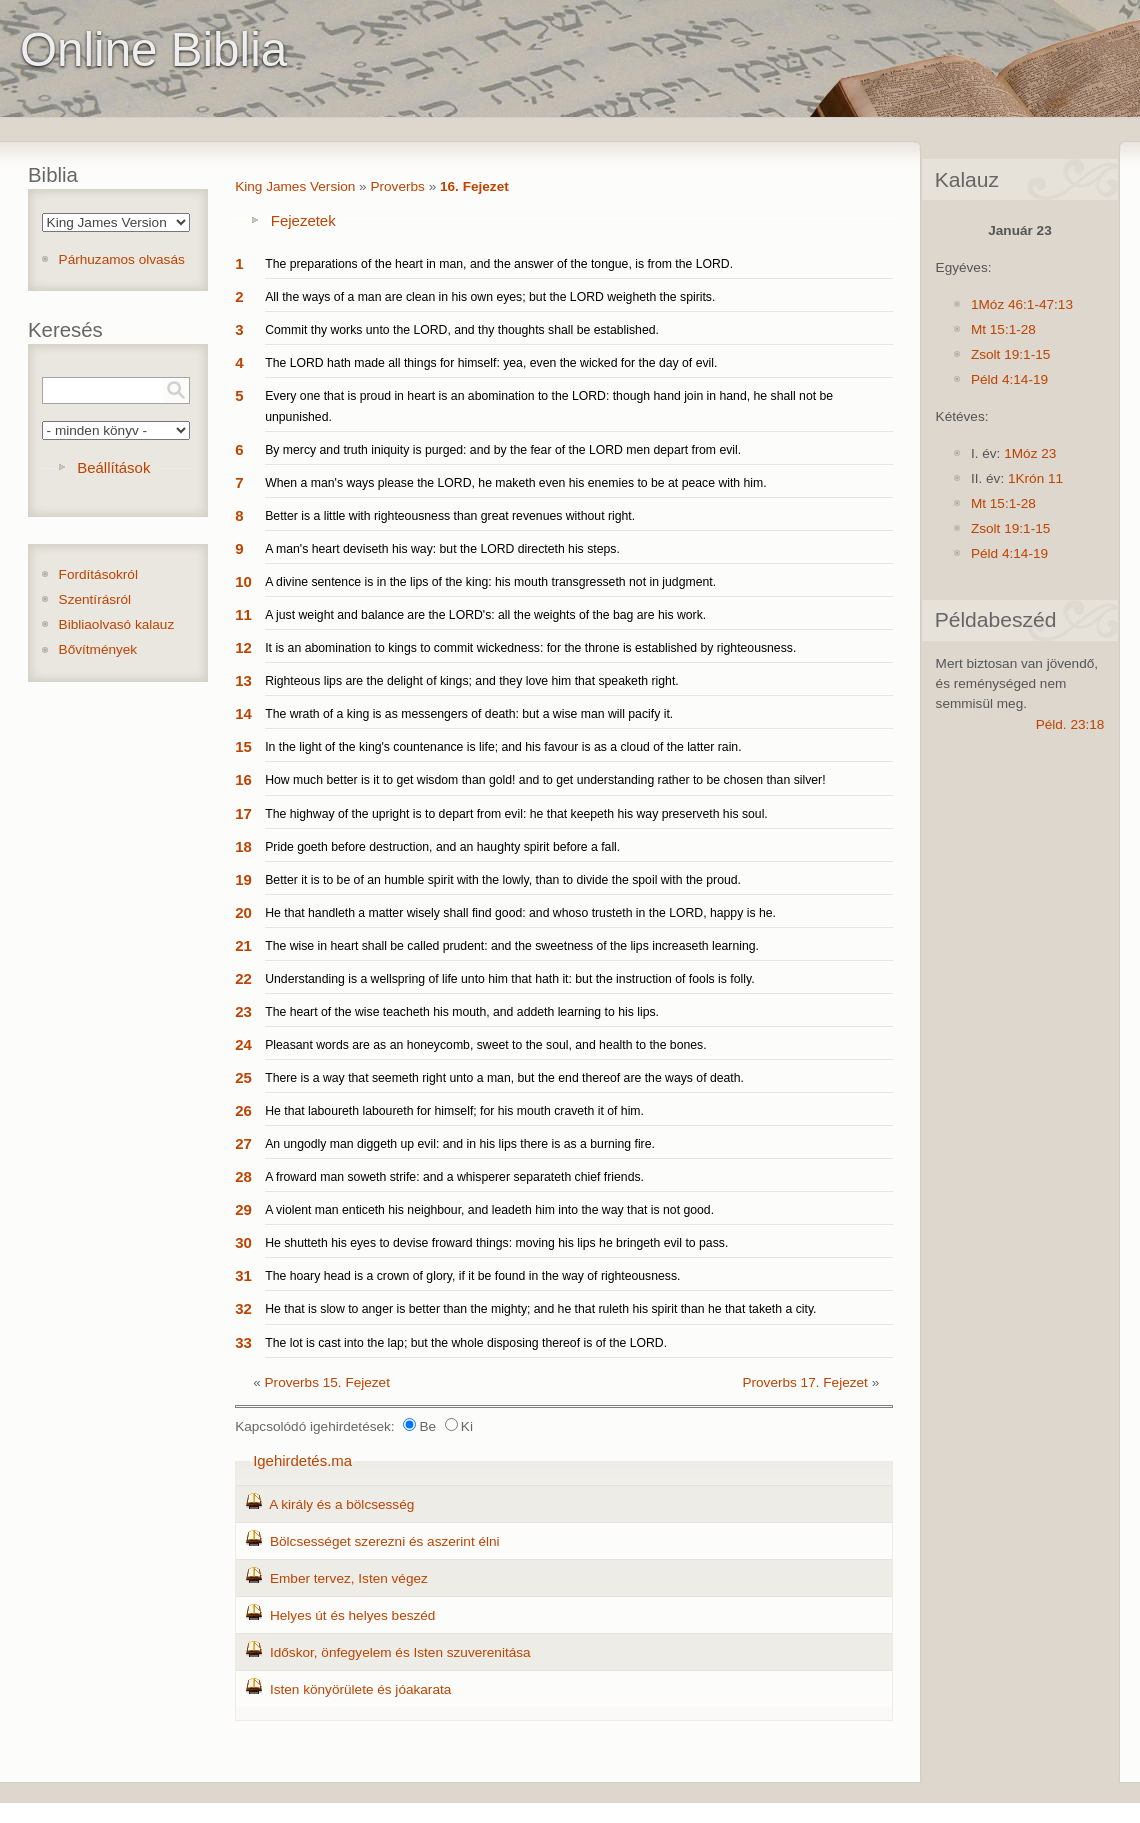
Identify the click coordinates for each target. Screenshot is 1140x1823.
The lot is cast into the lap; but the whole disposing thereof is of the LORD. (466, 1343)
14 (243, 713)
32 (243, 1308)
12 (243, 647)
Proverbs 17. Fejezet (804, 1382)
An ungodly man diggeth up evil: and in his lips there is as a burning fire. (460, 1144)
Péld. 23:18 (1070, 724)
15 (243, 746)
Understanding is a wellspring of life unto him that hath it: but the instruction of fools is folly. (509, 979)
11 (243, 614)
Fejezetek (303, 220)
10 (243, 581)
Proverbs (397, 186)
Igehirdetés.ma (302, 1460)
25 (243, 1077)
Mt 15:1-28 (1003, 329)
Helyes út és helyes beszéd (352, 1615)
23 (243, 1011)
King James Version (295, 186)
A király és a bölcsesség (341, 1504)
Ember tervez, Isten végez (349, 1578)
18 (243, 846)
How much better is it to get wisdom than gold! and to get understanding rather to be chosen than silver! (545, 780)
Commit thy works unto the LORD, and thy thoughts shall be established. (462, 330)
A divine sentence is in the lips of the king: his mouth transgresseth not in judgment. (490, 582)
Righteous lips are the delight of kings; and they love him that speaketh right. (472, 681)
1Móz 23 (1030, 453)
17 (243, 813)
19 (243, 879)
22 (243, 978)
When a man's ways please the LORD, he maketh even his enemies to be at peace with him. (516, 483)
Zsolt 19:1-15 (1010, 354)
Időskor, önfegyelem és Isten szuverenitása (400, 1652)
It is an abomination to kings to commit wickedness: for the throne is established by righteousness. (530, 648)
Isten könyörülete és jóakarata (360, 1689)
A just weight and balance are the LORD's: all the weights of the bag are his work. (485, 615)
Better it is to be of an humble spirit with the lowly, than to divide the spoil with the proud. (503, 880)
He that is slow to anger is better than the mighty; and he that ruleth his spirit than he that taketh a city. (540, 1309)
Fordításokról (98, 574)
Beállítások (113, 467)
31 (243, 1275)
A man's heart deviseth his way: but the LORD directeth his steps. (442, 549)
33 (243, 1342)
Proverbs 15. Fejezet (327, 1382)
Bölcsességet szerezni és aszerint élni (385, 1541)
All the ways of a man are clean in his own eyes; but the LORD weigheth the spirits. (490, 297)
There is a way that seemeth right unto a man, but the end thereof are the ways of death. (504, 1078)
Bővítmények (98, 649)
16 (243, 779)
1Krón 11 (1035, 478)
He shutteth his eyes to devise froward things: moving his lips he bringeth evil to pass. (496, 1243)
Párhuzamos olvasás (122, 259)
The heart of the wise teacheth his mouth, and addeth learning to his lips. (462, 1012)
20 (243, 912)
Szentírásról (95, 599)
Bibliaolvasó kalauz (117, 624)
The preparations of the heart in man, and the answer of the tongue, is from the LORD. (499, 264)
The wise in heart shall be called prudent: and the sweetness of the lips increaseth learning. (512, 946)
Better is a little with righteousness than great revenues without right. (450, 516)
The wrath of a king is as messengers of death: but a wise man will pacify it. (469, 714)
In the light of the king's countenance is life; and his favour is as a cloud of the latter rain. (503, 747)
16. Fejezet (474, 186)
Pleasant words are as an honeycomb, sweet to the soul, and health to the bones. (485, 1045)
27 (243, 1143)
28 (243, 1176)
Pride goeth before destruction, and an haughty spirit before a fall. (442, 847)
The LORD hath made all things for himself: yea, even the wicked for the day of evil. (491, 363)
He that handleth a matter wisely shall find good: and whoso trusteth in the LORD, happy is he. (520, 913)
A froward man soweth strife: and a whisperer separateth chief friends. (454, 1177)
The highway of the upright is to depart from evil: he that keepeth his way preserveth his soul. (516, 814)
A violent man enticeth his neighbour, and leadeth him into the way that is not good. (489, 1210)
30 (243, 1242)
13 (243, 680)
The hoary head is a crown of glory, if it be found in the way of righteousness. (472, 1276)
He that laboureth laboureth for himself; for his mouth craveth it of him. (454, 1111)
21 (243, 945)
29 (243, 1209)
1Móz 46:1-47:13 (1022, 304)
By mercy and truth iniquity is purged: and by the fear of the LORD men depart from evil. (503, 450)
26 (243, 1110)
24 (243, 1044)
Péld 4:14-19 (1009, 379)
